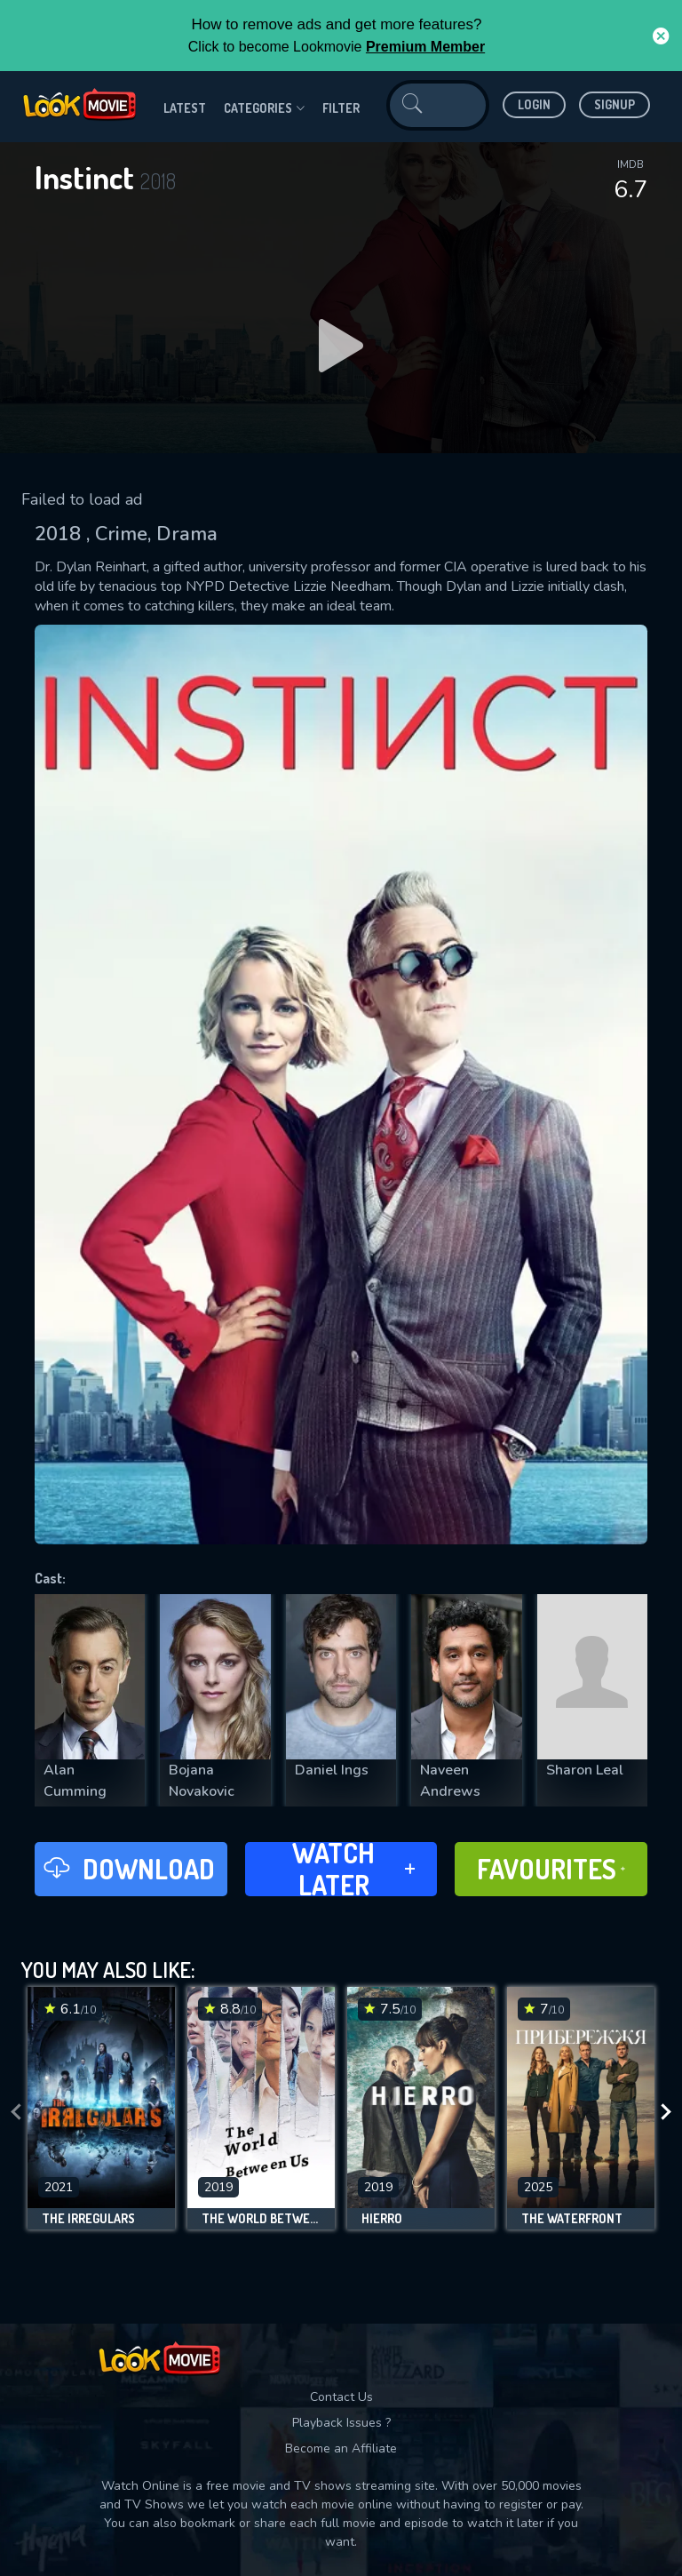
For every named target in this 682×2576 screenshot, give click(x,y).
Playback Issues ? (341, 2422)
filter (341, 108)
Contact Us (341, 2397)
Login (534, 104)
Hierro (381, 2219)
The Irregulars (88, 2219)
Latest (184, 108)
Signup (614, 104)
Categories (264, 108)
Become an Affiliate (341, 2448)
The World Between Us (261, 2219)
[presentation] (16, 2112)
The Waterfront (572, 2219)
